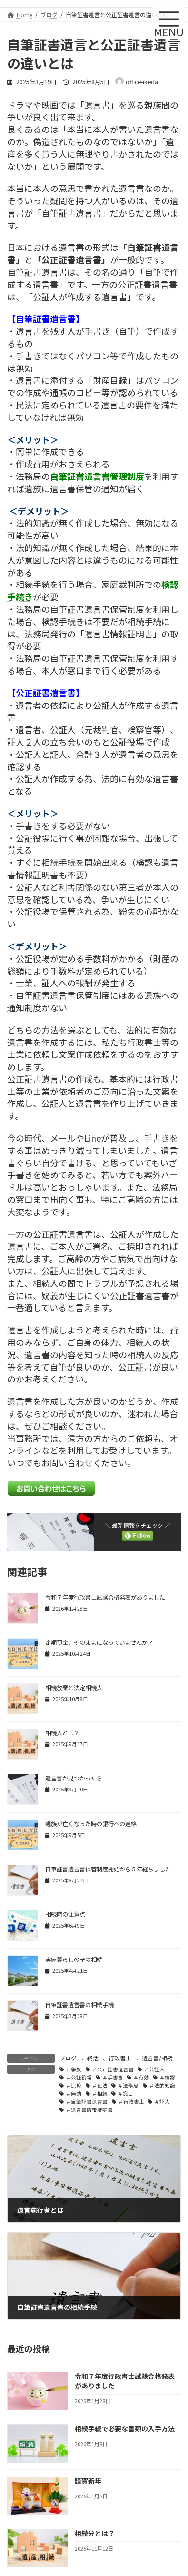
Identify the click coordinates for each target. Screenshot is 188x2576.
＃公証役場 (79, 2077)
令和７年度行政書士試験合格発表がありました (105, 1597)
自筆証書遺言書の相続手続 (79, 2004)
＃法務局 (128, 2085)
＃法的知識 (162, 2085)
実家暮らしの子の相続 (73, 1959)
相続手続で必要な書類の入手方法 (125, 2428)
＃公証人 (154, 2069)
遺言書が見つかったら (73, 1778)
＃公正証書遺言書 (113, 2069)
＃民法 (100, 2085)
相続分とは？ (95, 2533)
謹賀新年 (88, 2481)
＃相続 (100, 2093)
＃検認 (167, 2077)
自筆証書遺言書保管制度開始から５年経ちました (108, 1869)
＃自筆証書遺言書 (87, 2101)
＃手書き (112, 2077)
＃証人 (162, 2101)
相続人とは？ (62, 1733)
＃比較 (73, 2085)
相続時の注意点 (65, 1914)
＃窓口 (125, 2093)
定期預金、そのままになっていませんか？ (99, 1642)
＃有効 (141, 2077)
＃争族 (73, 2069)
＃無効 (73, 2093)
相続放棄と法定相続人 (73, 1687)
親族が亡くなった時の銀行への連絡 (91, 1824)
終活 (93, 2058)
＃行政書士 (131, 2101)
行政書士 (120, 2058)
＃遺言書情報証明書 (89, 2109)
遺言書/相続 (157, 2058)
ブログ (68, 2058)
